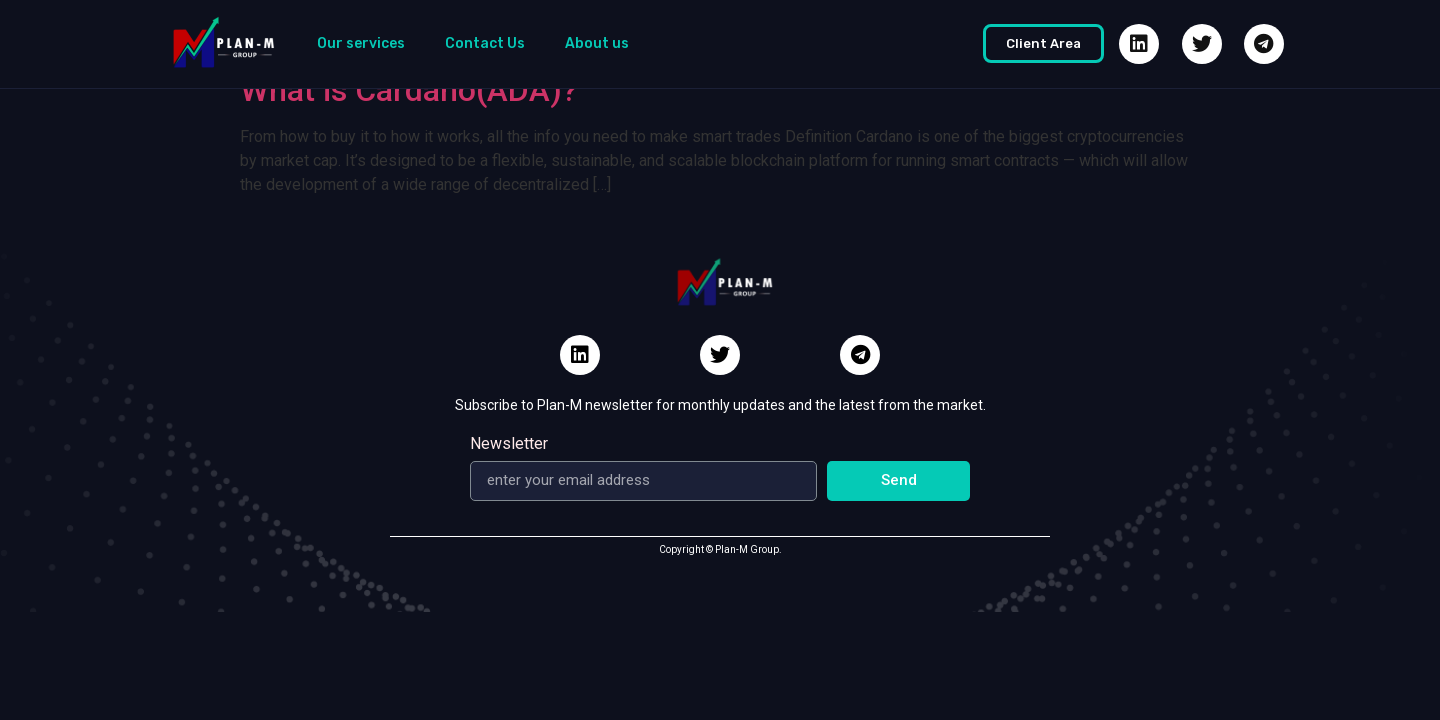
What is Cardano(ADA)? (409, 90)
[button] (1043, 43)
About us (597, 43)
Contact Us (485, 43)
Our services (361, 43)
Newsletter (509, 444)
